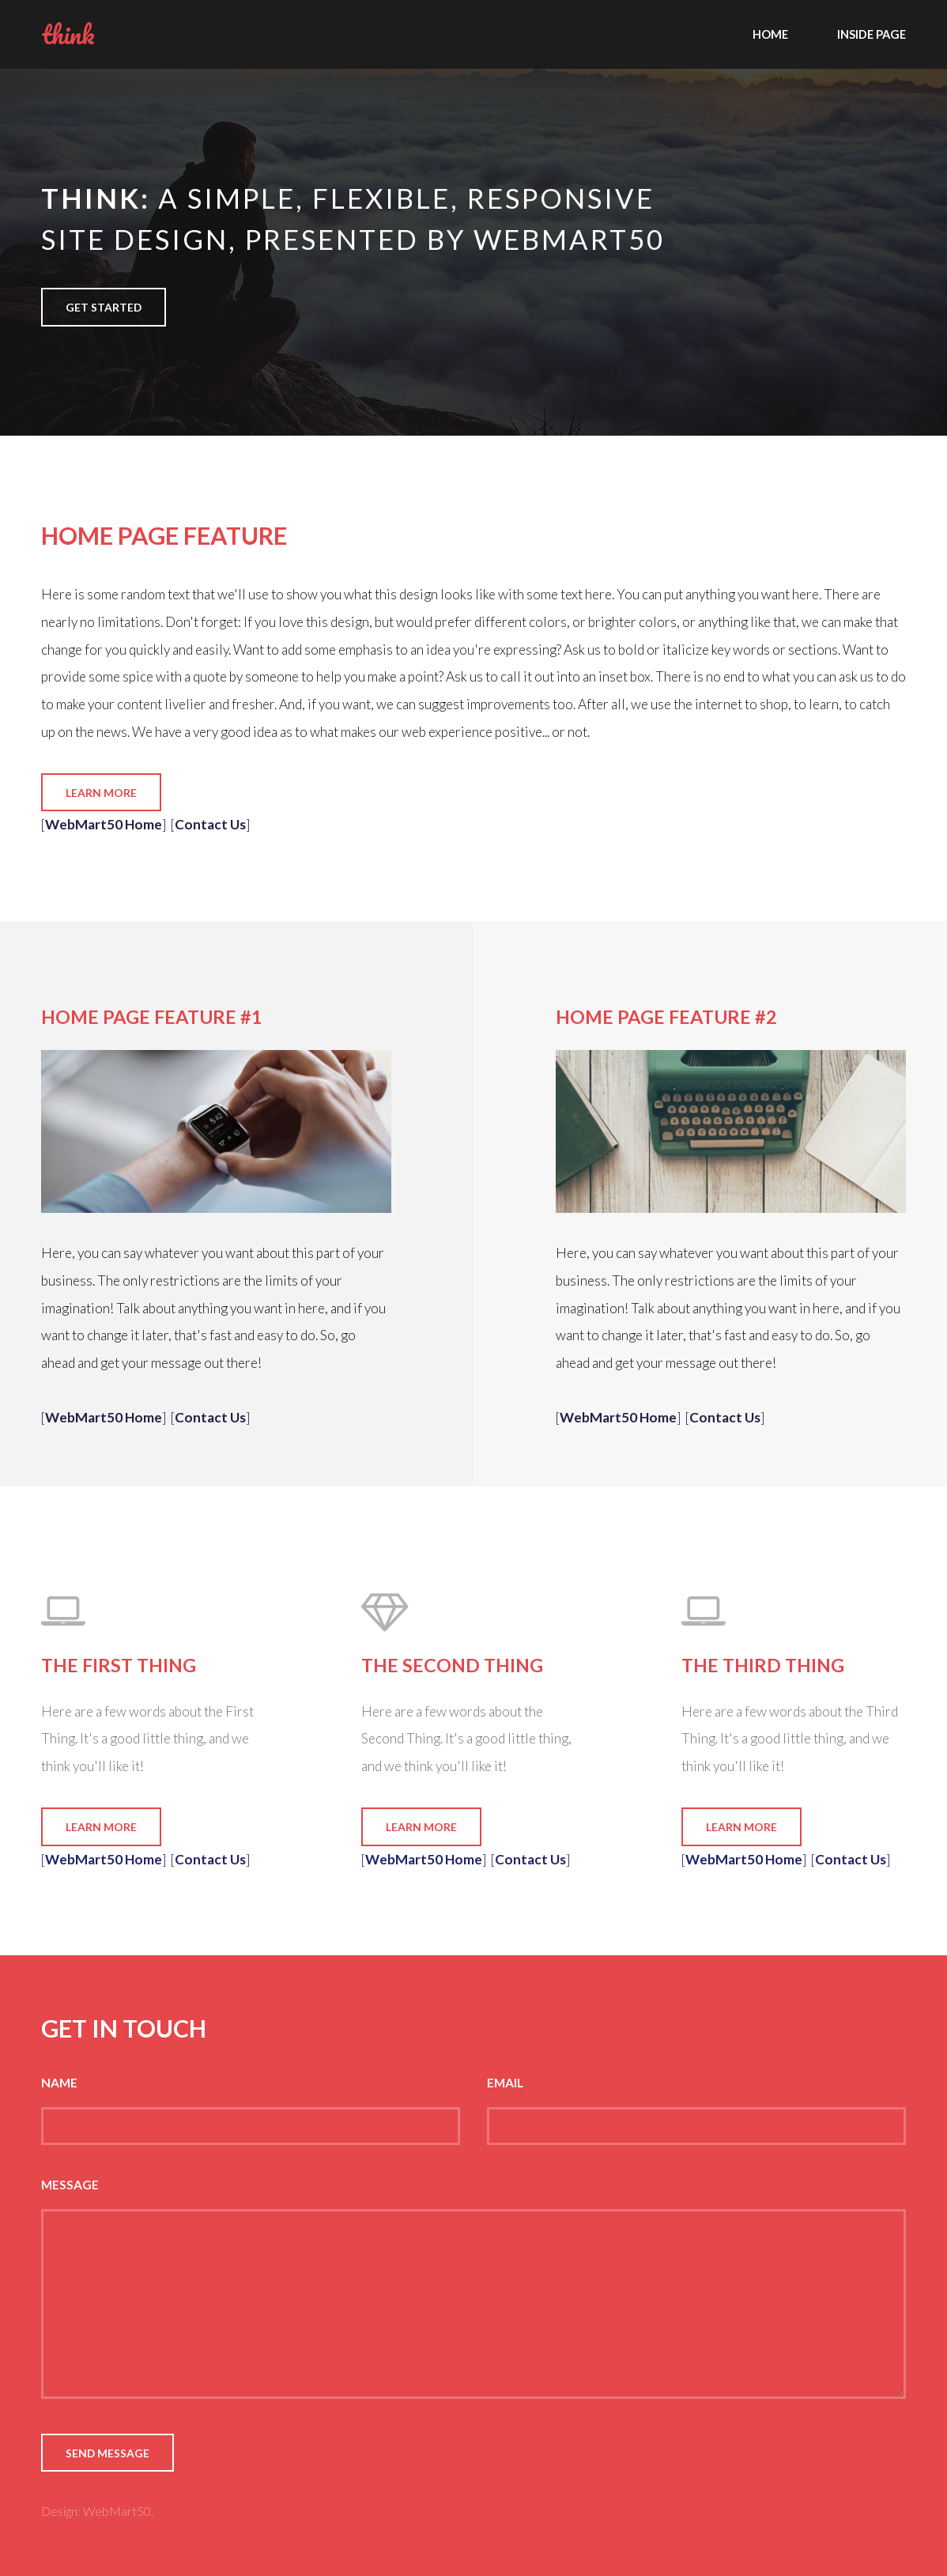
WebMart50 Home (103, 824)
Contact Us (210, 824)
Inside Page (871, 34)
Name (59, 2083)
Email (505, 2083)
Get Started (103, 307)
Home (770, 34)
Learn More (101, 792)
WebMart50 (117, 2511)
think (68, 34)
